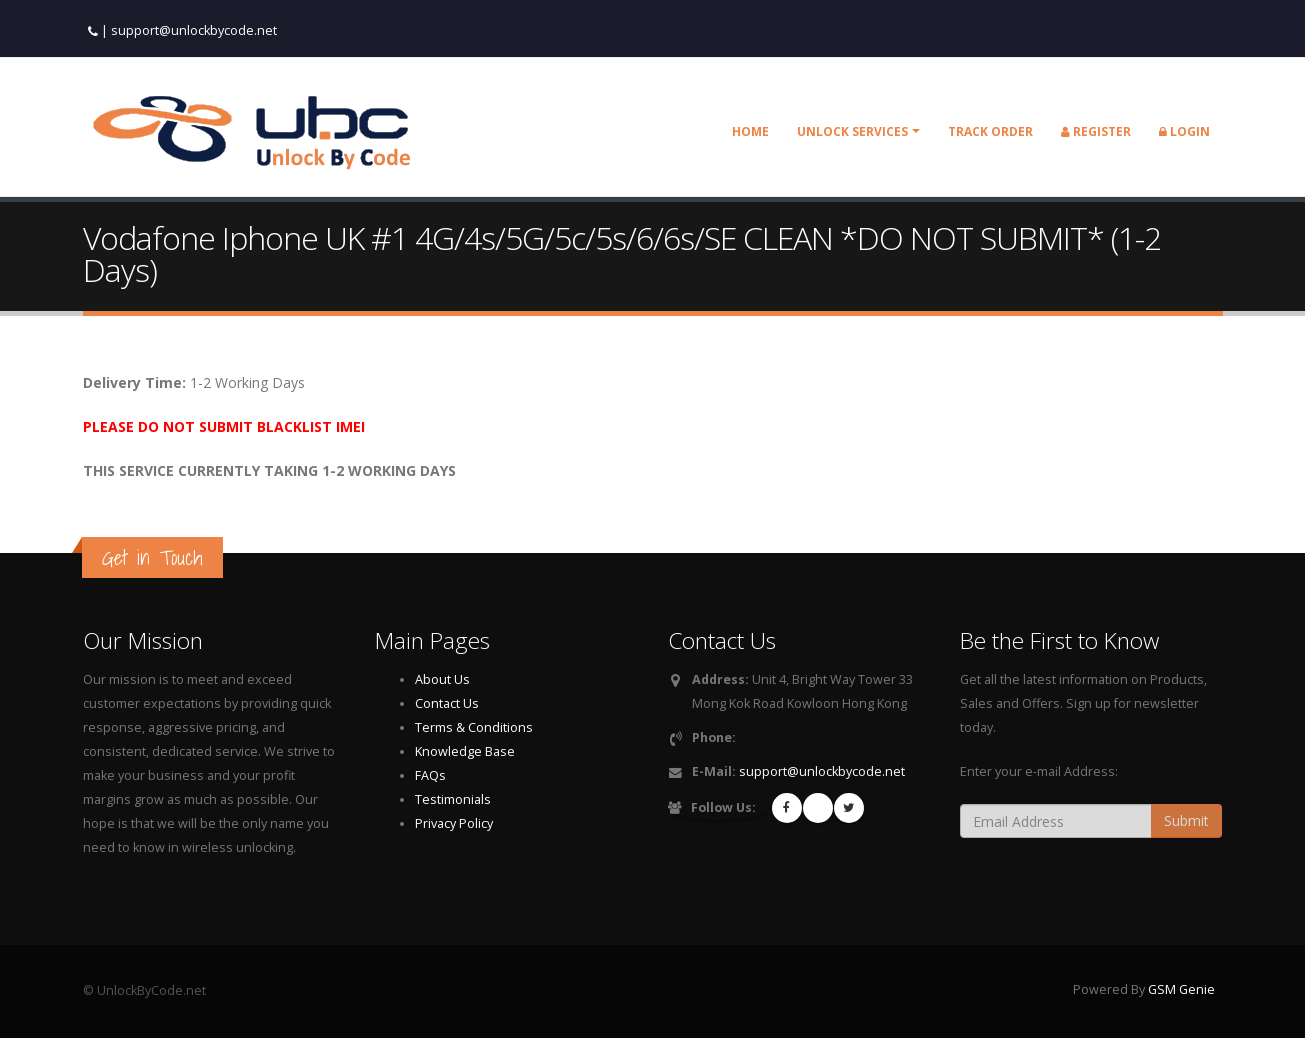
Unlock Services (852, 131)
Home (750, 131)
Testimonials (453, 799)
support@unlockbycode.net (194, 30)
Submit (1186, 820)
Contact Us (447, 703)
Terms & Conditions (474, 727)
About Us (442, 679)
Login (1184, 131)
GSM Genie (1181, 989)
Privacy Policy (454, 823)
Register (1096, 131)
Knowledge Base (465, 751)
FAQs (430, 775)
